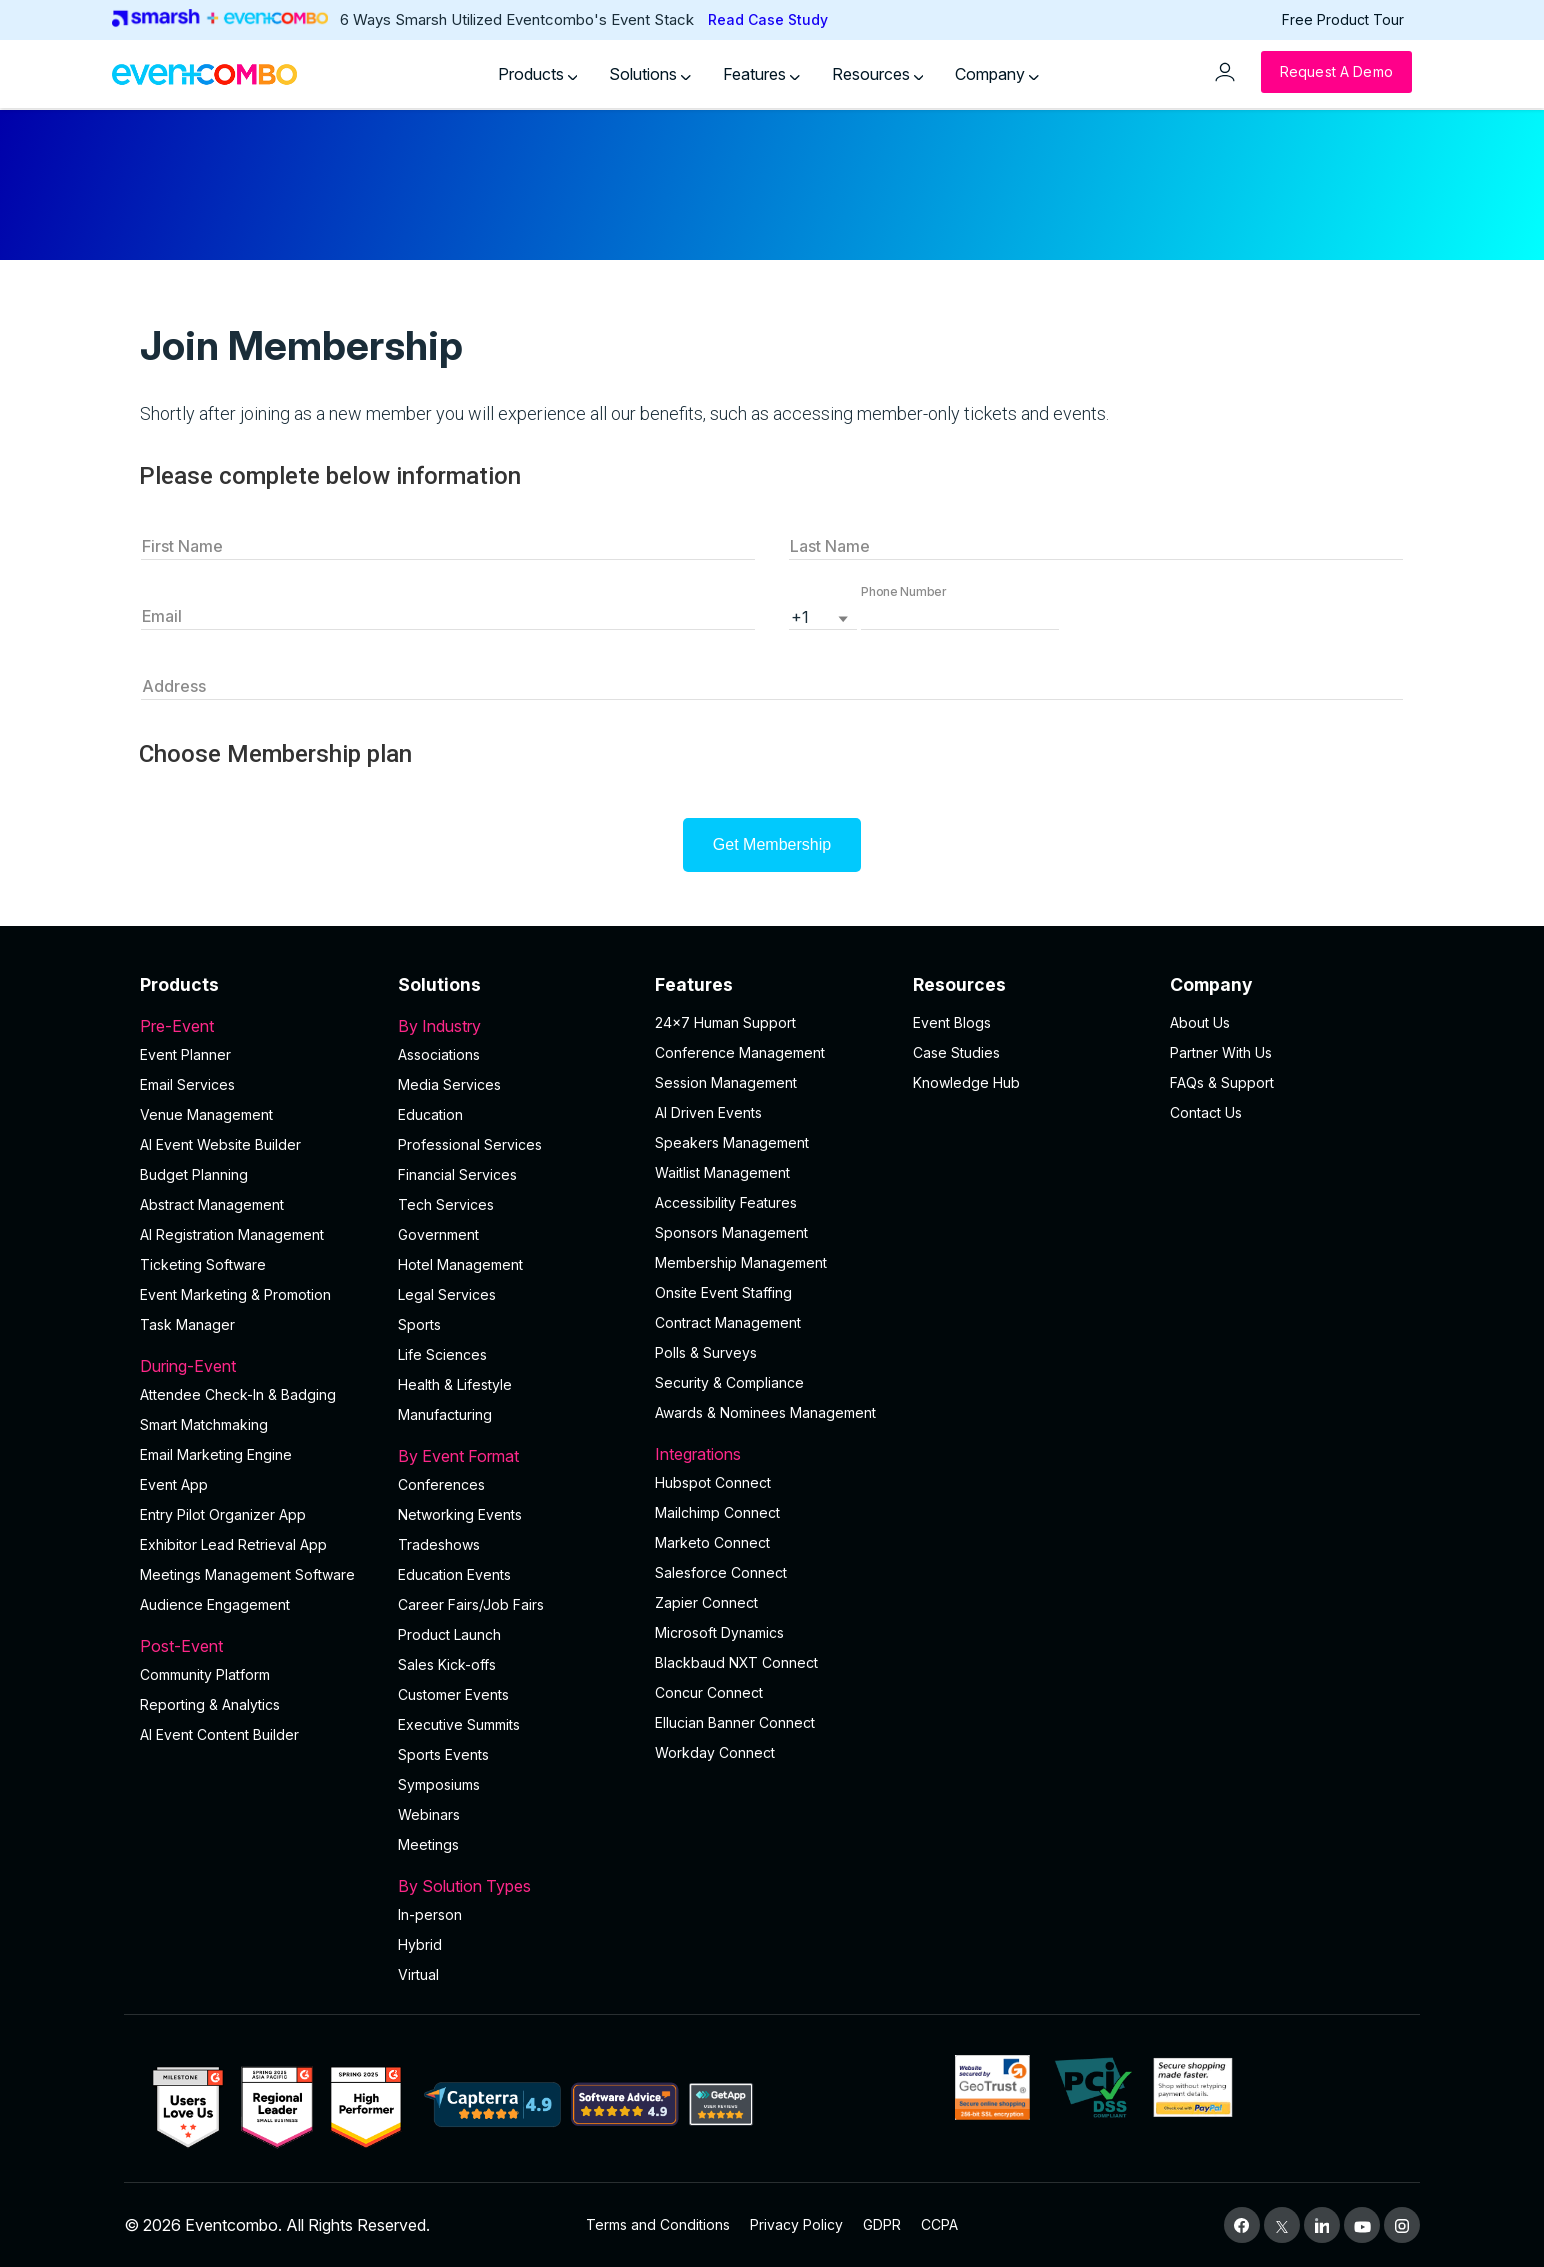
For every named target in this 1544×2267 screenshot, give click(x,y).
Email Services (187, 1084)
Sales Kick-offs (447, 1664)
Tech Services (446, 1204)
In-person (430, 1914)
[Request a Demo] (1336, 72)
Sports (419, 1324)
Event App (174, 1484)
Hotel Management (460, 1264)
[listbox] (823, 615)
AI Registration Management (232, 1234)
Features (761, 74)
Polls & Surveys (706, 1352)
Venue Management (206, 1114)
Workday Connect (715, 1752)
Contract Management (728, 1322)
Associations (439, 1054)
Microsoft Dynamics (719, 1632)
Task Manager (187, 1324)
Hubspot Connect (713, 1482)
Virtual (418, 1974)
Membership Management (741, 1262)
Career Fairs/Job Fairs (471, 1604)
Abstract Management (212, 1204)
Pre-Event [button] (257, 1026)
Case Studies (956, 1052)
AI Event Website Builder (220, 1144)
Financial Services (457, 1174)
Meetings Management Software (247, 1574)
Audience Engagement (215, 1604)
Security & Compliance (729, 1382)
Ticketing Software (203, 1264)
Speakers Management (732, 1142)
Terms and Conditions (658, 2224)
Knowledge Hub (966, 1082)
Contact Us (1206, 1112)
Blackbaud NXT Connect (736, 1662)
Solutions (650, 74)
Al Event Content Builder (219, 1734)
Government (438, 1234)
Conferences (441, 1484)
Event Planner (185, 1054)
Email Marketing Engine (216, 1454)
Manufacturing (445, 1414)
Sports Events (443, 1754)
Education (430, 1114)
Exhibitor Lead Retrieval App (233, 1544)
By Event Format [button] (515, 1456)
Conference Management (740, 1052)
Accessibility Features (726, 1202)
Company (997, 74)
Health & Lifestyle (455, 1384)
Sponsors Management (731, 1232)
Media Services (449, 1084)
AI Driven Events (708, 1112)
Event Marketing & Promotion (235, 1294)
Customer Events (453, 1694)
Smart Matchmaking (204, 1424)
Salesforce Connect (721, 1572)
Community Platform (205, 1674)
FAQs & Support (1222, 1082)
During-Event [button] (257, 1366)
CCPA (939, 2224)
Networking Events (460, 1514)
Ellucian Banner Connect (735, 1722)
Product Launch (449, 1634)
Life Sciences (442, 1354)
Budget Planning (194, 1174)
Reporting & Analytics (210, 1704)
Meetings (428, 1844)
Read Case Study (768, 19)
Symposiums (439, 1784)
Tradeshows (439, 1544)
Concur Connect (709, 1692)
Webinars (429, 1814)
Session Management (726, 1082)
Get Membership (772, 844)
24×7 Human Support (725, 1022)
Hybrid (420, 1944)
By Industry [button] (515, 1026)
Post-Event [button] (257, 1646)
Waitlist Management (722, 1172)
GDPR (882, 2224)
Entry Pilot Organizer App (223, 1514)
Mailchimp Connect (717, 1512)
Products (538, 74)
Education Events (454, 1574)
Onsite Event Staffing (723, 1292)
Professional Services (470, 1144)
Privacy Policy (796, 2224)
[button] (960, 615)
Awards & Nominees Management (765, 1412)
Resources (878, 74)
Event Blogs (952, 1022)
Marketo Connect (712, 1542)
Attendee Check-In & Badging (238, 1394)
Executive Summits (459, 1724)
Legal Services (447, 1294)
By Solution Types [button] (515, 1886)
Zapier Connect (706, 1602)
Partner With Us (1221, 1052)
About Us (1200, 1022)
